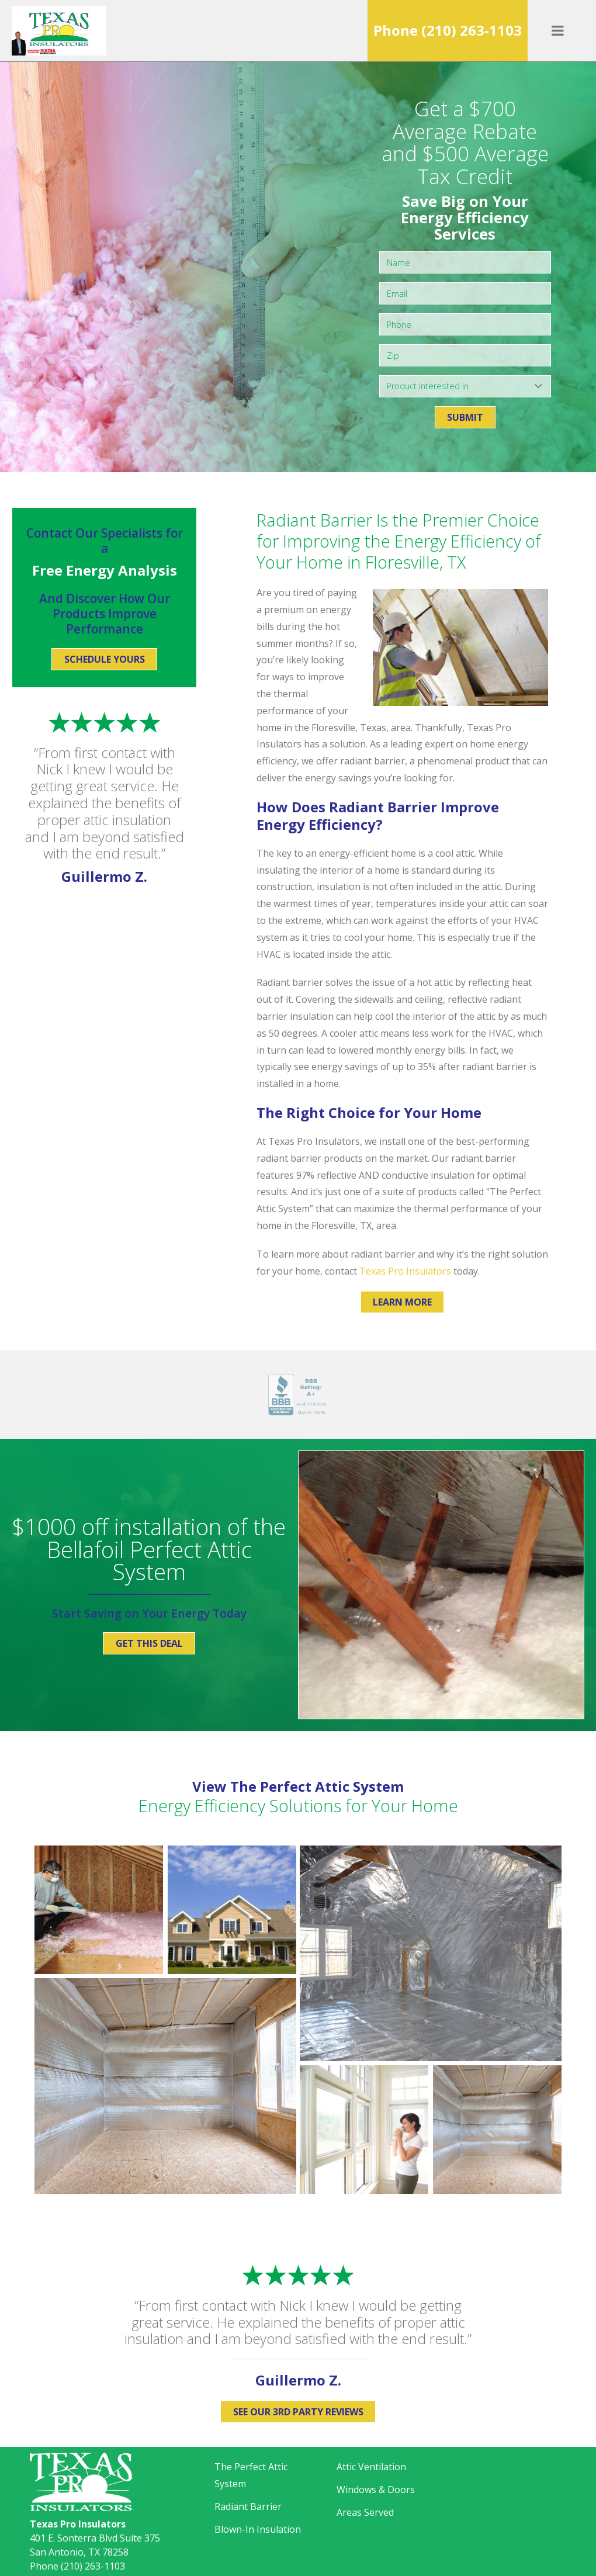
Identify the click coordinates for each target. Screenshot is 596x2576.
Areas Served (365, 2512)
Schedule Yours (104, 659)
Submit (465, 417)
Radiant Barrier (248, 2506)
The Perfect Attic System (250, 2475)
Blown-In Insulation (257, 2529)
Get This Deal (149, 1643)
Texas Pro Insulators (405, 1271)
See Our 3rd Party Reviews (298, 2411)
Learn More (402, 1302)
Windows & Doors (376, 2489)
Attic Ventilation (371, 2466)
